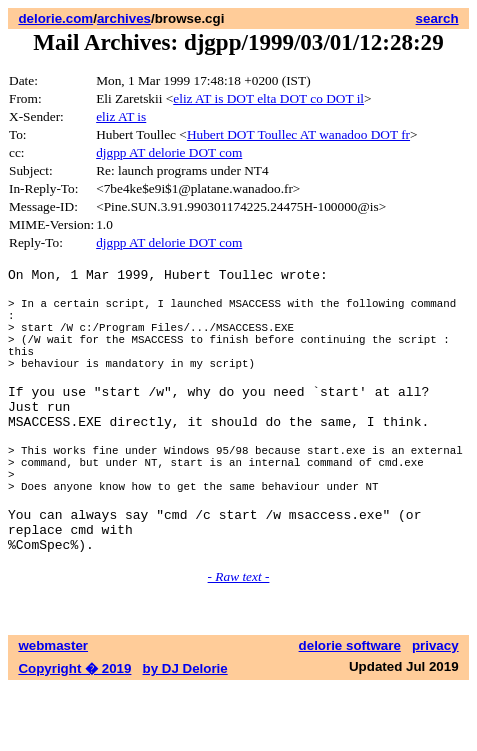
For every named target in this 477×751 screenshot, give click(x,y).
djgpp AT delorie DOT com (169, 152)
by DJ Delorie (185, 731)
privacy (435, 708)
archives (124, 18)
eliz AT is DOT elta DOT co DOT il (268, 98)
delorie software (350, 708)
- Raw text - (239, 639)
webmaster (53, 708)
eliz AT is (121, 116)
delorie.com (55, 18)
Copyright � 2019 (74, 731)
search (437, 18)
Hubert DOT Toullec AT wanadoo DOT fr (298, 134)
